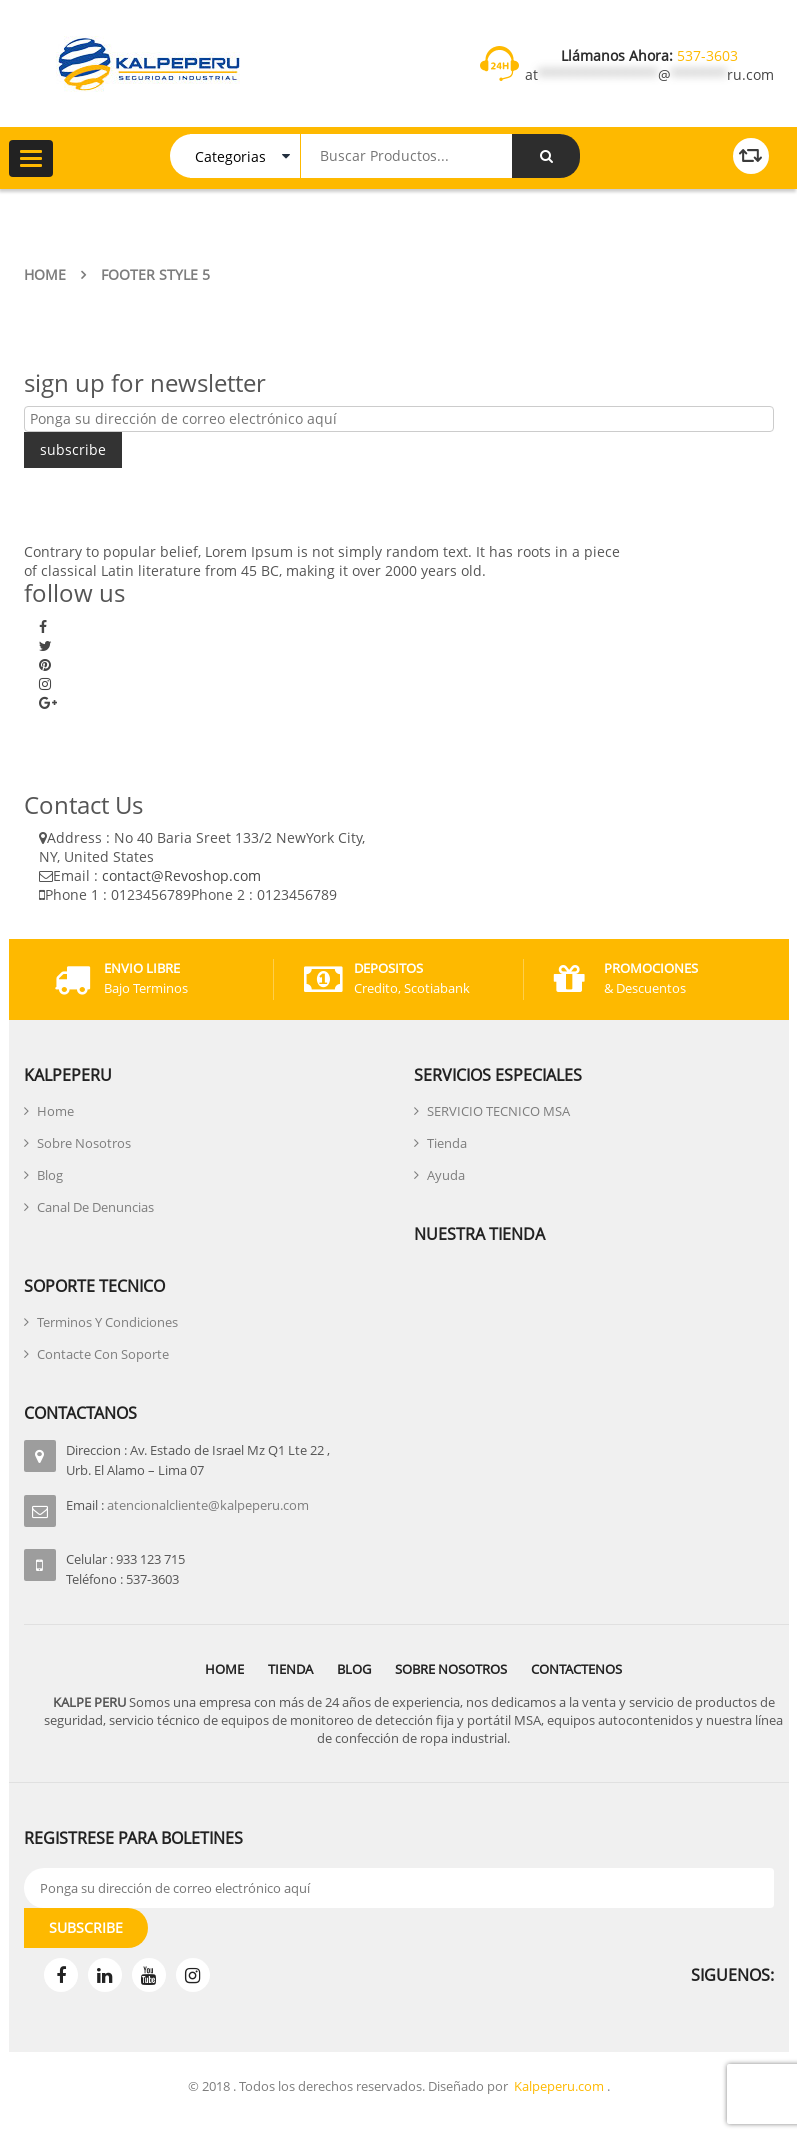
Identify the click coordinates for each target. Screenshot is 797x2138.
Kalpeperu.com (559, 2086)
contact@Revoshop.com (181, 875)
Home (45, 274)
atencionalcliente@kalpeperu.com (208, 1505)
